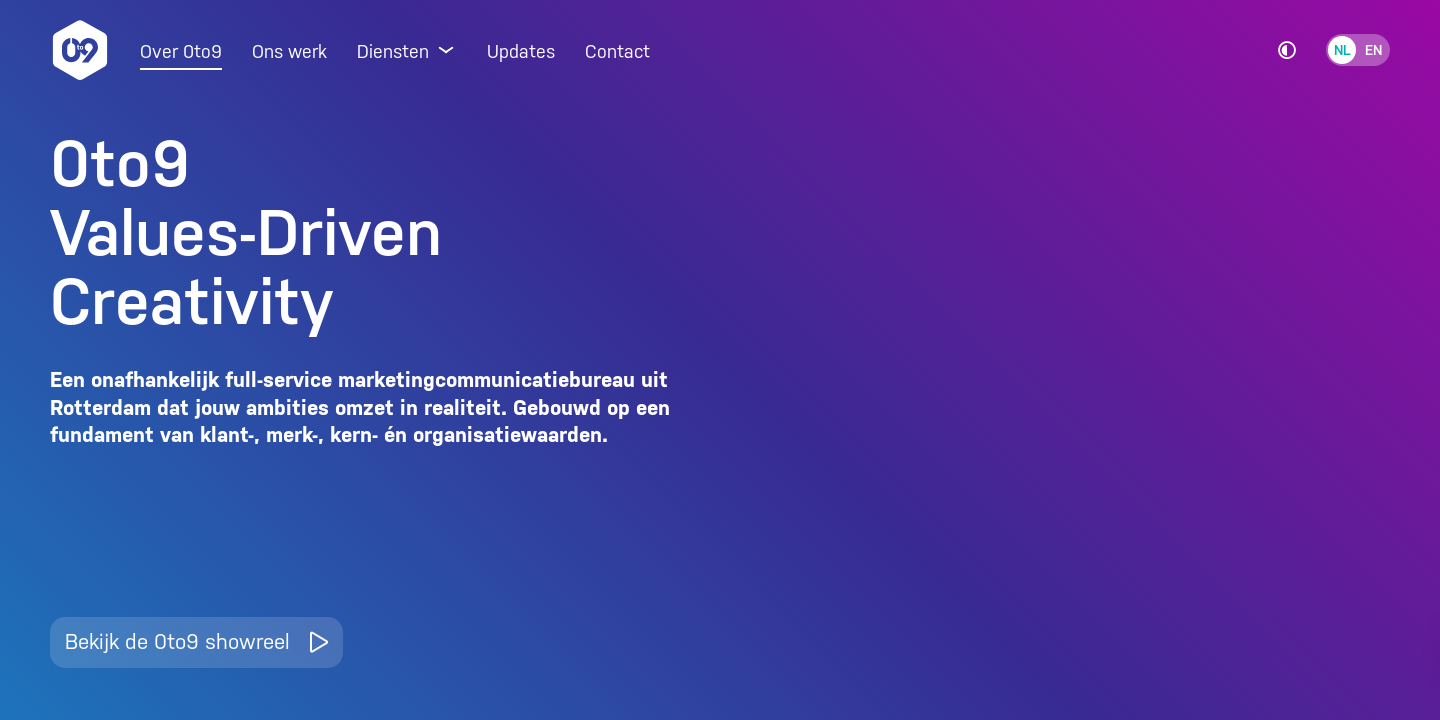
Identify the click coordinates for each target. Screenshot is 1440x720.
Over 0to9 (181, 51)
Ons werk (289, 51)
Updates (521, 51)
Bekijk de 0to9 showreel (196, 642)
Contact (617, 51)
